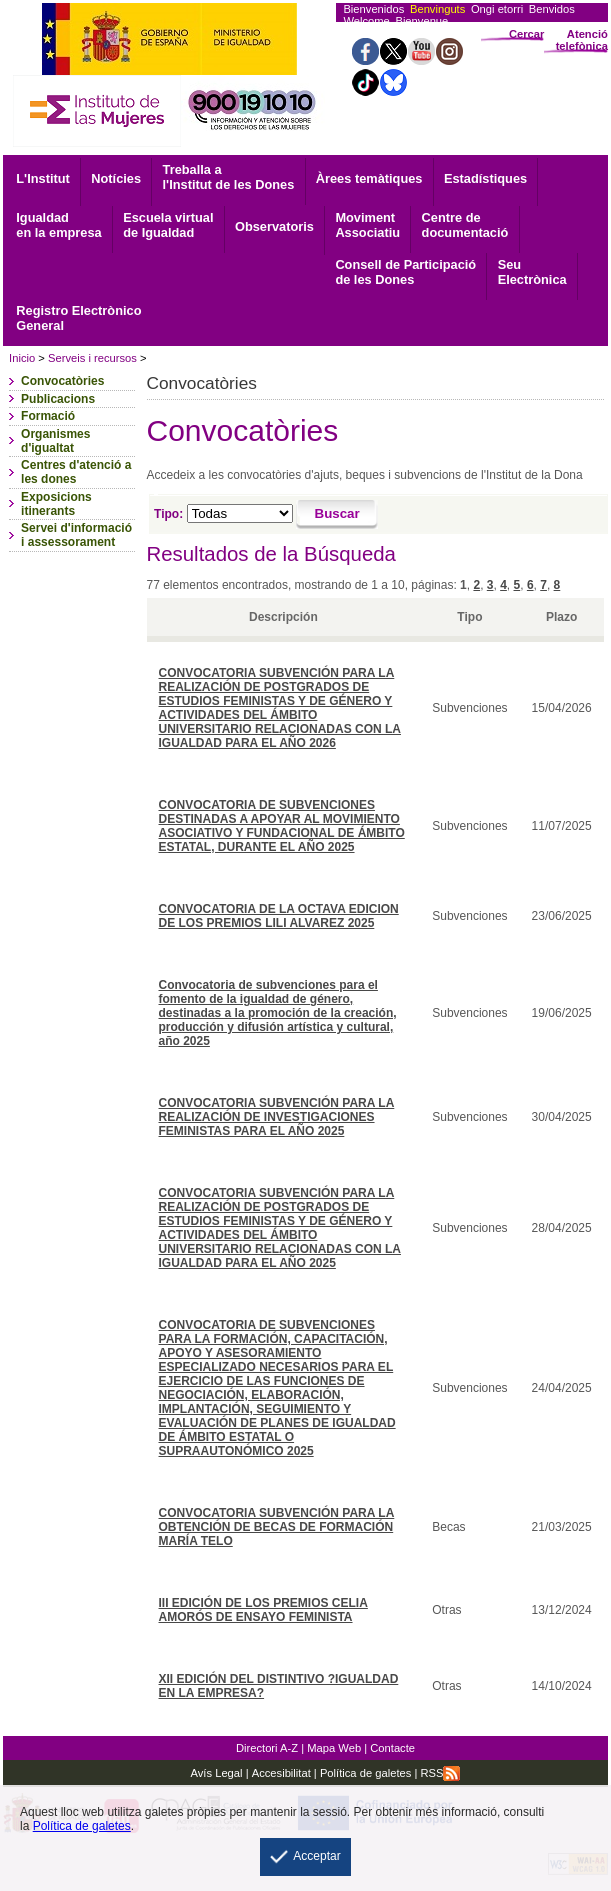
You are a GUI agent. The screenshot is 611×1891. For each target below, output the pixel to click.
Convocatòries (62, 381)
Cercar (526, 34)
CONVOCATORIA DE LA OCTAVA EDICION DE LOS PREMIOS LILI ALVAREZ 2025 (279, 916)
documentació (465, 225)
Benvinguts (437, 9)
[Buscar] (337, 515)
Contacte (392, 1748)
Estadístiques (485, 178)
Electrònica (532, 272)
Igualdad (58, 225)
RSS (440, 1773)
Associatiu (367, 225)
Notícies (116, 178)
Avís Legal (217, 1773)
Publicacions (58, 399)
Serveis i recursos (92, 358)
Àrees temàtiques (369, 178)
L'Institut (43, 178)
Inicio (22, 358)
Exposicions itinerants (56, 504)
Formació (48, 416)
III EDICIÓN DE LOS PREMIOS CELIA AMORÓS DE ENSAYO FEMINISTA (263, 1610)
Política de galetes (364, 1773)
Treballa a (229, 177)
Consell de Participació (405, 272)
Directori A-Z (267, 1748)
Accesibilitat (281, 1773)
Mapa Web (334, 1748)
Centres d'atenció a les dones (76, 472)
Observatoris (274, 226)
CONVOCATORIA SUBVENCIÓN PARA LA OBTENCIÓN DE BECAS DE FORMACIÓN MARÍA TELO (277, 1527)
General (78, 318)
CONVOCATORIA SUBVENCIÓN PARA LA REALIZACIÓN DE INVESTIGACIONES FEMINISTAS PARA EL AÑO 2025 (277, 1117)
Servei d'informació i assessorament (76, 535)
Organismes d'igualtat (55, 441)
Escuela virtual (168, 225)
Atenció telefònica (582, 40)
